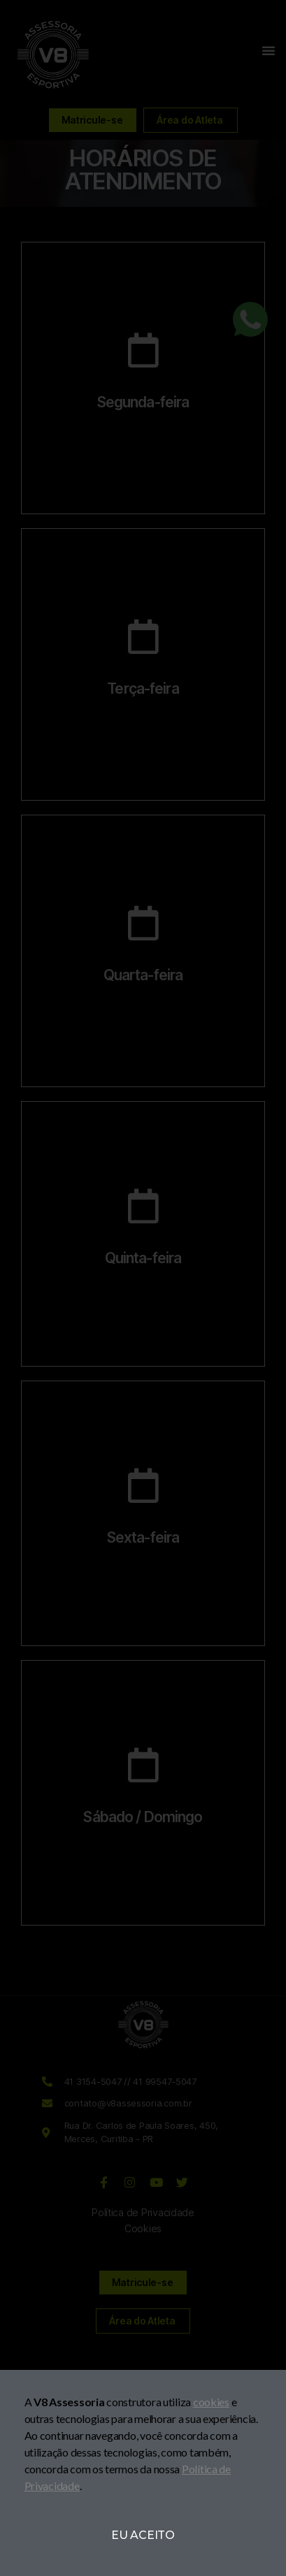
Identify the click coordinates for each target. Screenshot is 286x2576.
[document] (143, 1288)
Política (199, 2468)
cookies (211, 2401)
